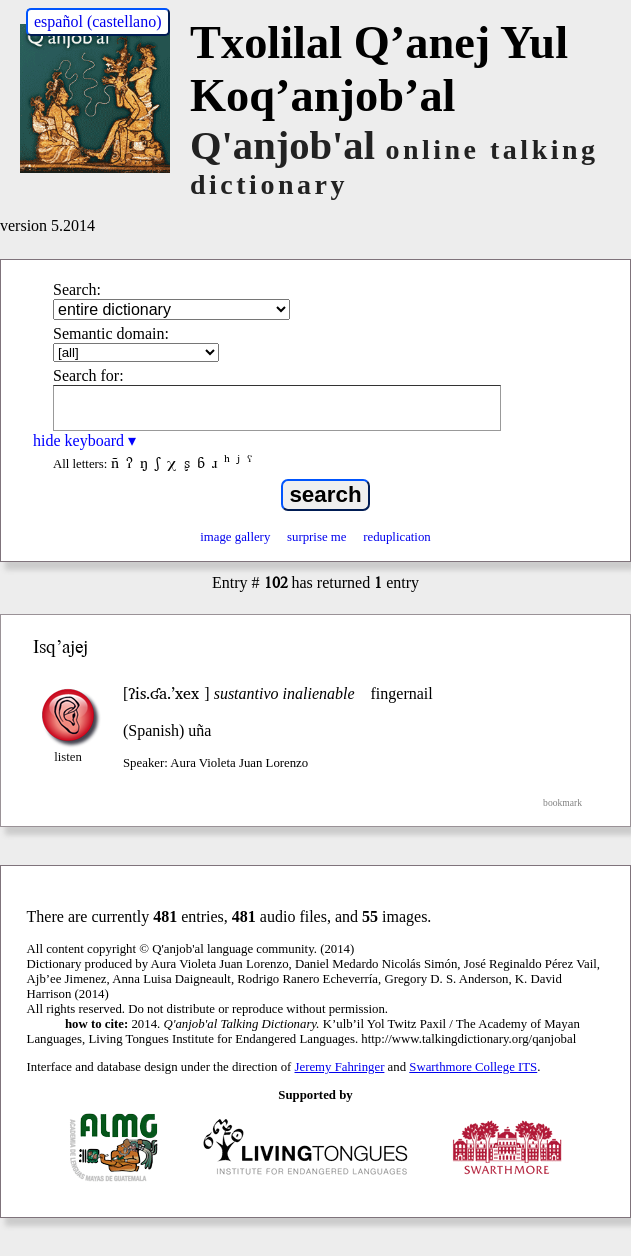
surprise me (316, 537)
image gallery (235, 537)
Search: (77, 289)
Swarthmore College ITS (473, 1067)
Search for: (88, 375)
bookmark (562, 802)
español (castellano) (98, 21)
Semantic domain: (111, 333)
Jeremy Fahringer (340, 1067)
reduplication (397, 537)
